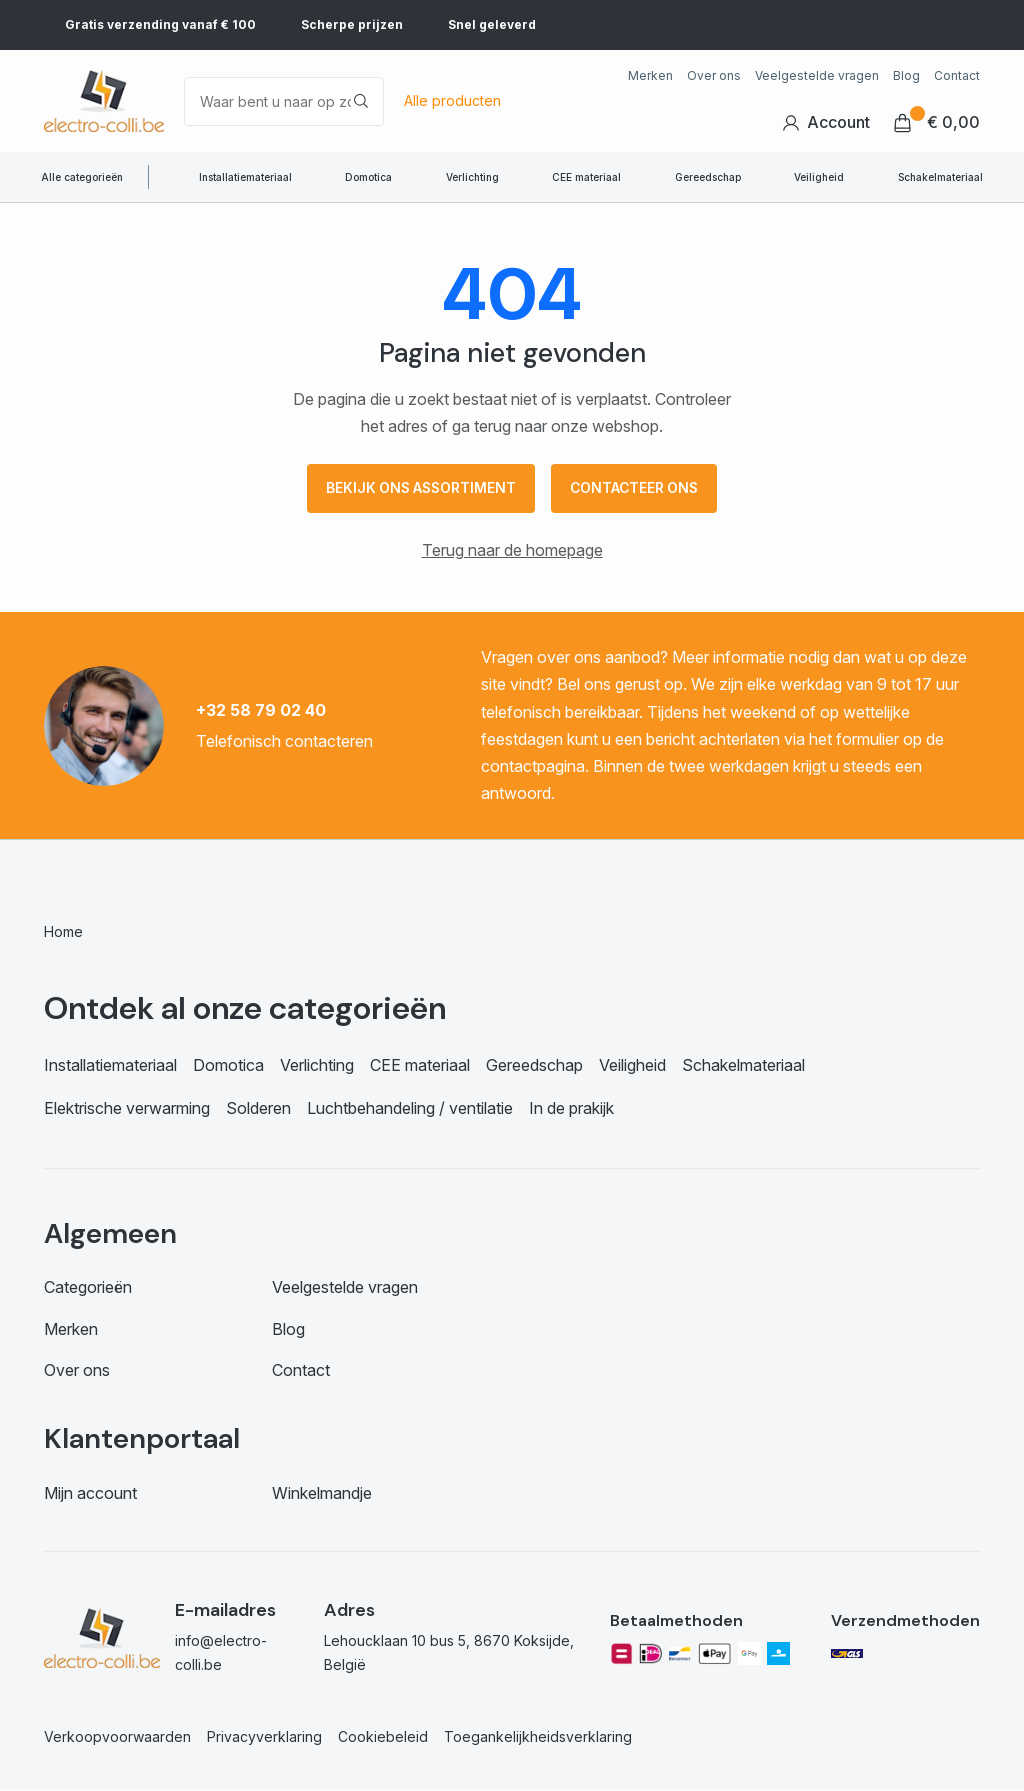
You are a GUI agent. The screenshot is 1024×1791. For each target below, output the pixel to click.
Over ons (714, 75)
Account (826, 122)
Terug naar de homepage (512, 552)
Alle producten (452, 100)
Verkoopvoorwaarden (117, 1738)
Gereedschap (708, 177)
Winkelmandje (322, 1495)
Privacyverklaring (264, 1738)
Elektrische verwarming (127, 1110)
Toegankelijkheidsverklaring (538, 1738)
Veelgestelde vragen (817, 75)
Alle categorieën (82, 177)
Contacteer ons (638, 489)
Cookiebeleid (383, 1738)
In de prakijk (571, 1110)
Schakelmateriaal (940, 177)
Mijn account (90, 1495)
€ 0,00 (937, 122)
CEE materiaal (586, 177)
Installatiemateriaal (245, 177)
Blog (906, 75)
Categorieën (88, 1289)
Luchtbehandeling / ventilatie (410, 1110)
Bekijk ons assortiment (418, 489)
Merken (650, 75)
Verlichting (472, 177)
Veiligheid (819, 177)
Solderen (258, 1110)
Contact (957, 75)
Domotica (368, 177)
